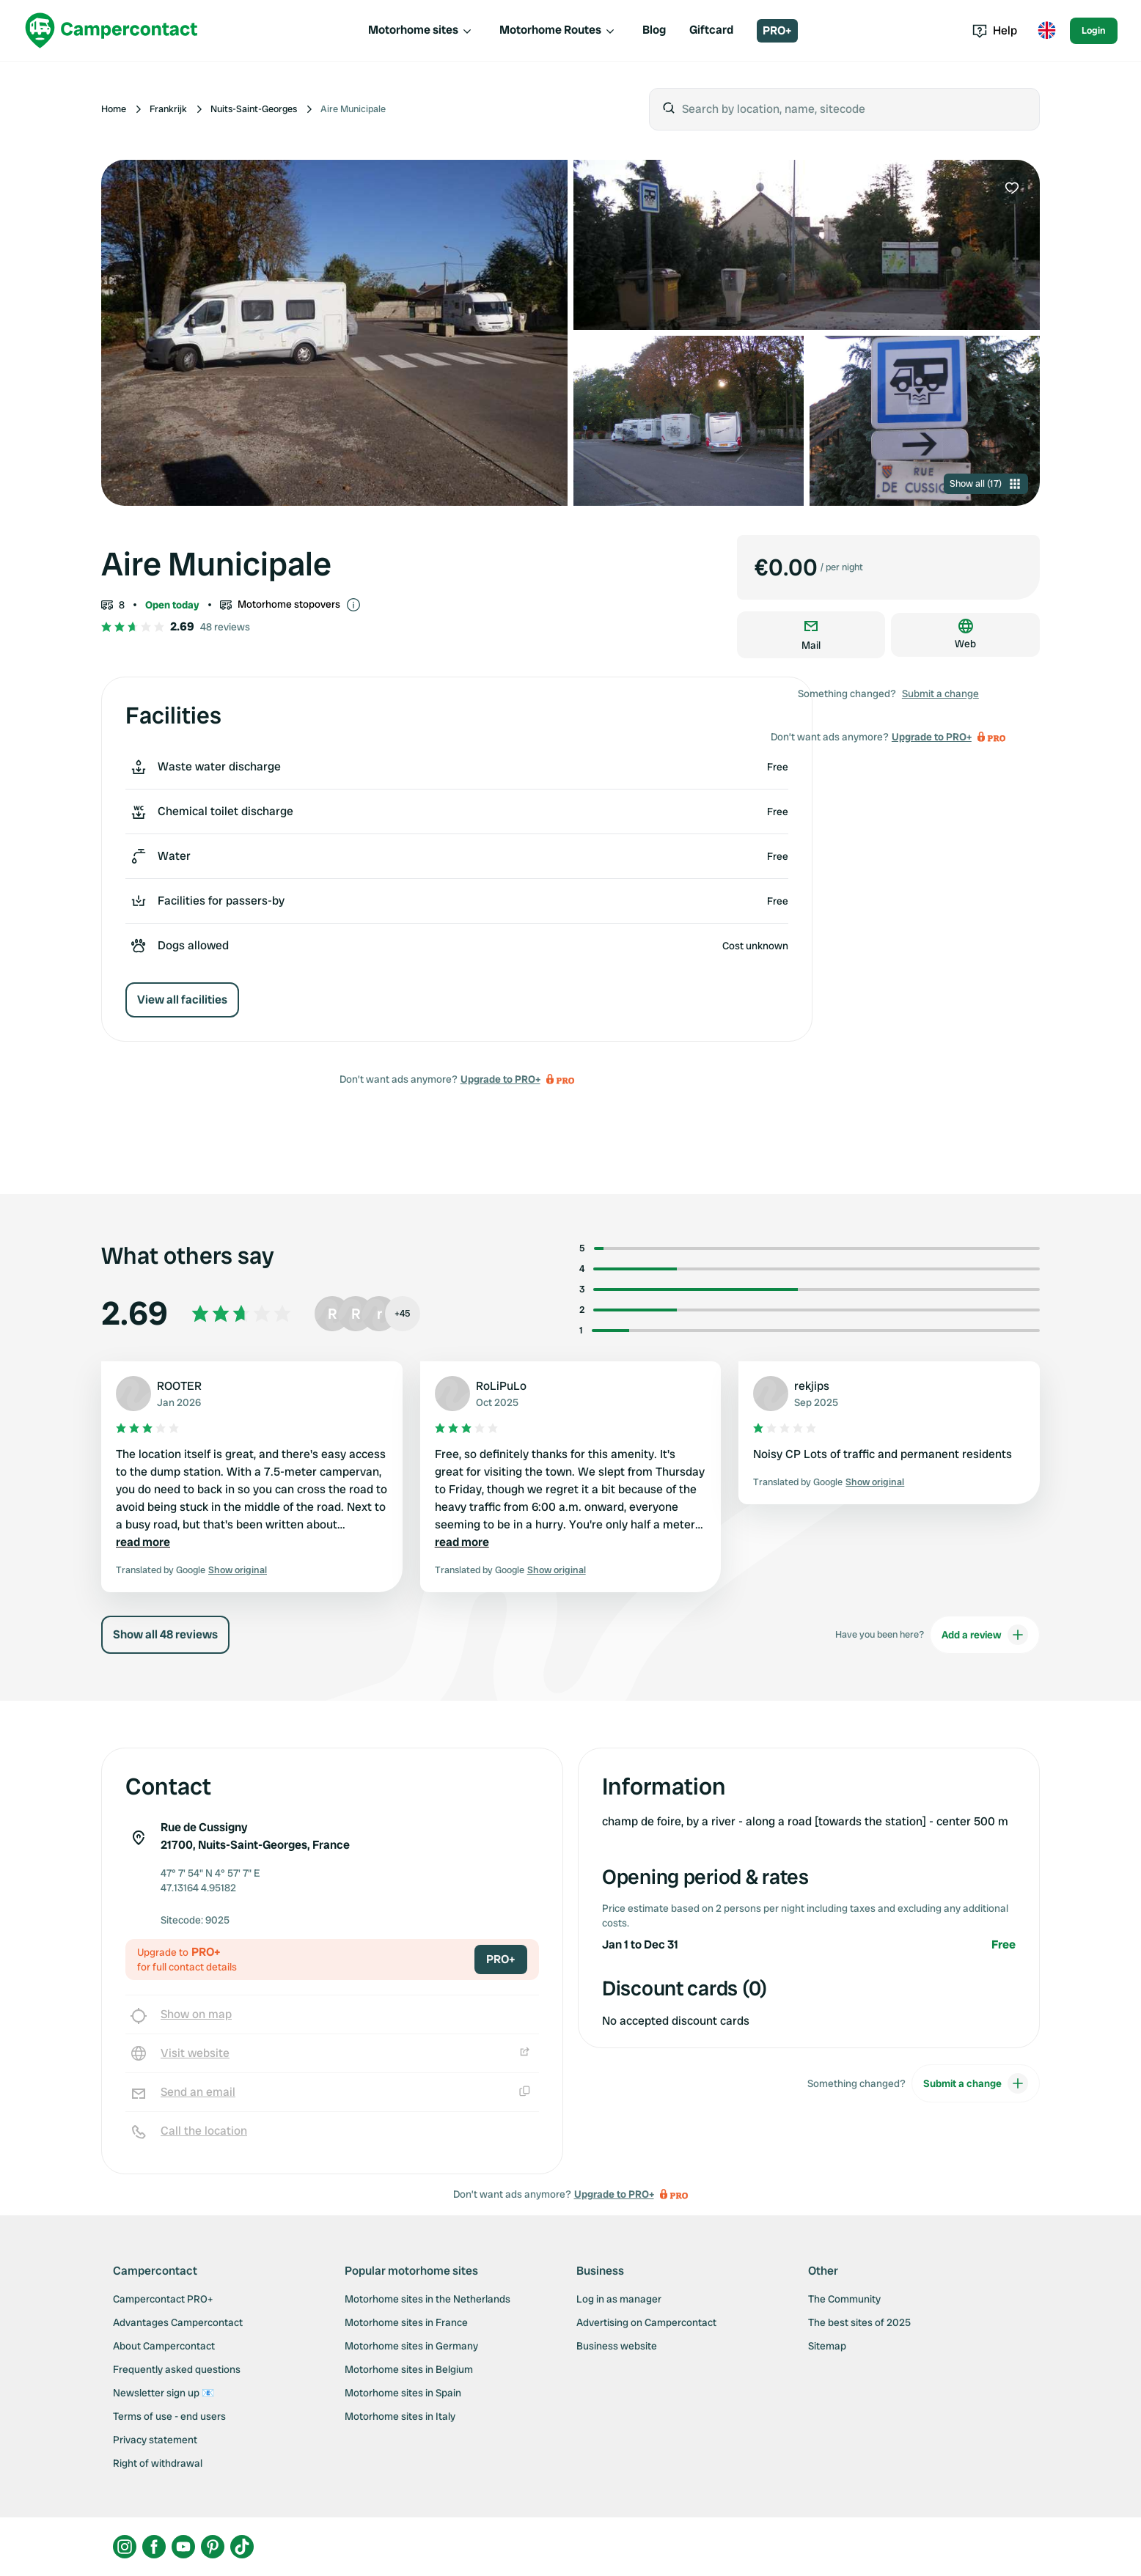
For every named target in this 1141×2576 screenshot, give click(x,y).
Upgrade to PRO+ (500, 1079)
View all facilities (182, 999)
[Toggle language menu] (1046, 30)
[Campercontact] (111, 30)
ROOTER (179, 1386)
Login (1094, 30)
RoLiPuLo (501, 1386)
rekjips (811, 1386)
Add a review (985, 1634)
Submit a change (940, 693)
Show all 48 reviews (165, 1634)
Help (994, 30)
